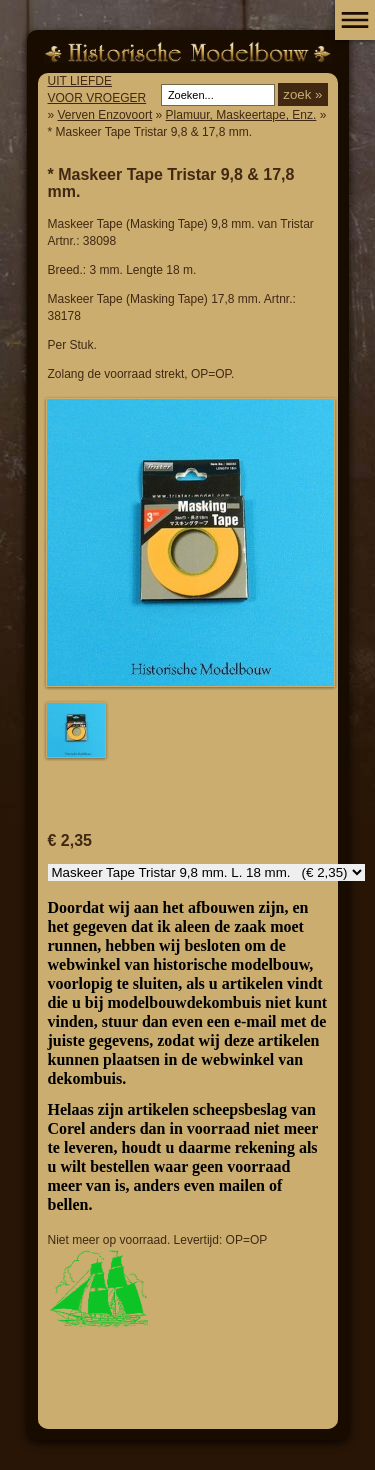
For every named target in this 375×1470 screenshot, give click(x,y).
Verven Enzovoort (105, 115)
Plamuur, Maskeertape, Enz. (241, 115)
